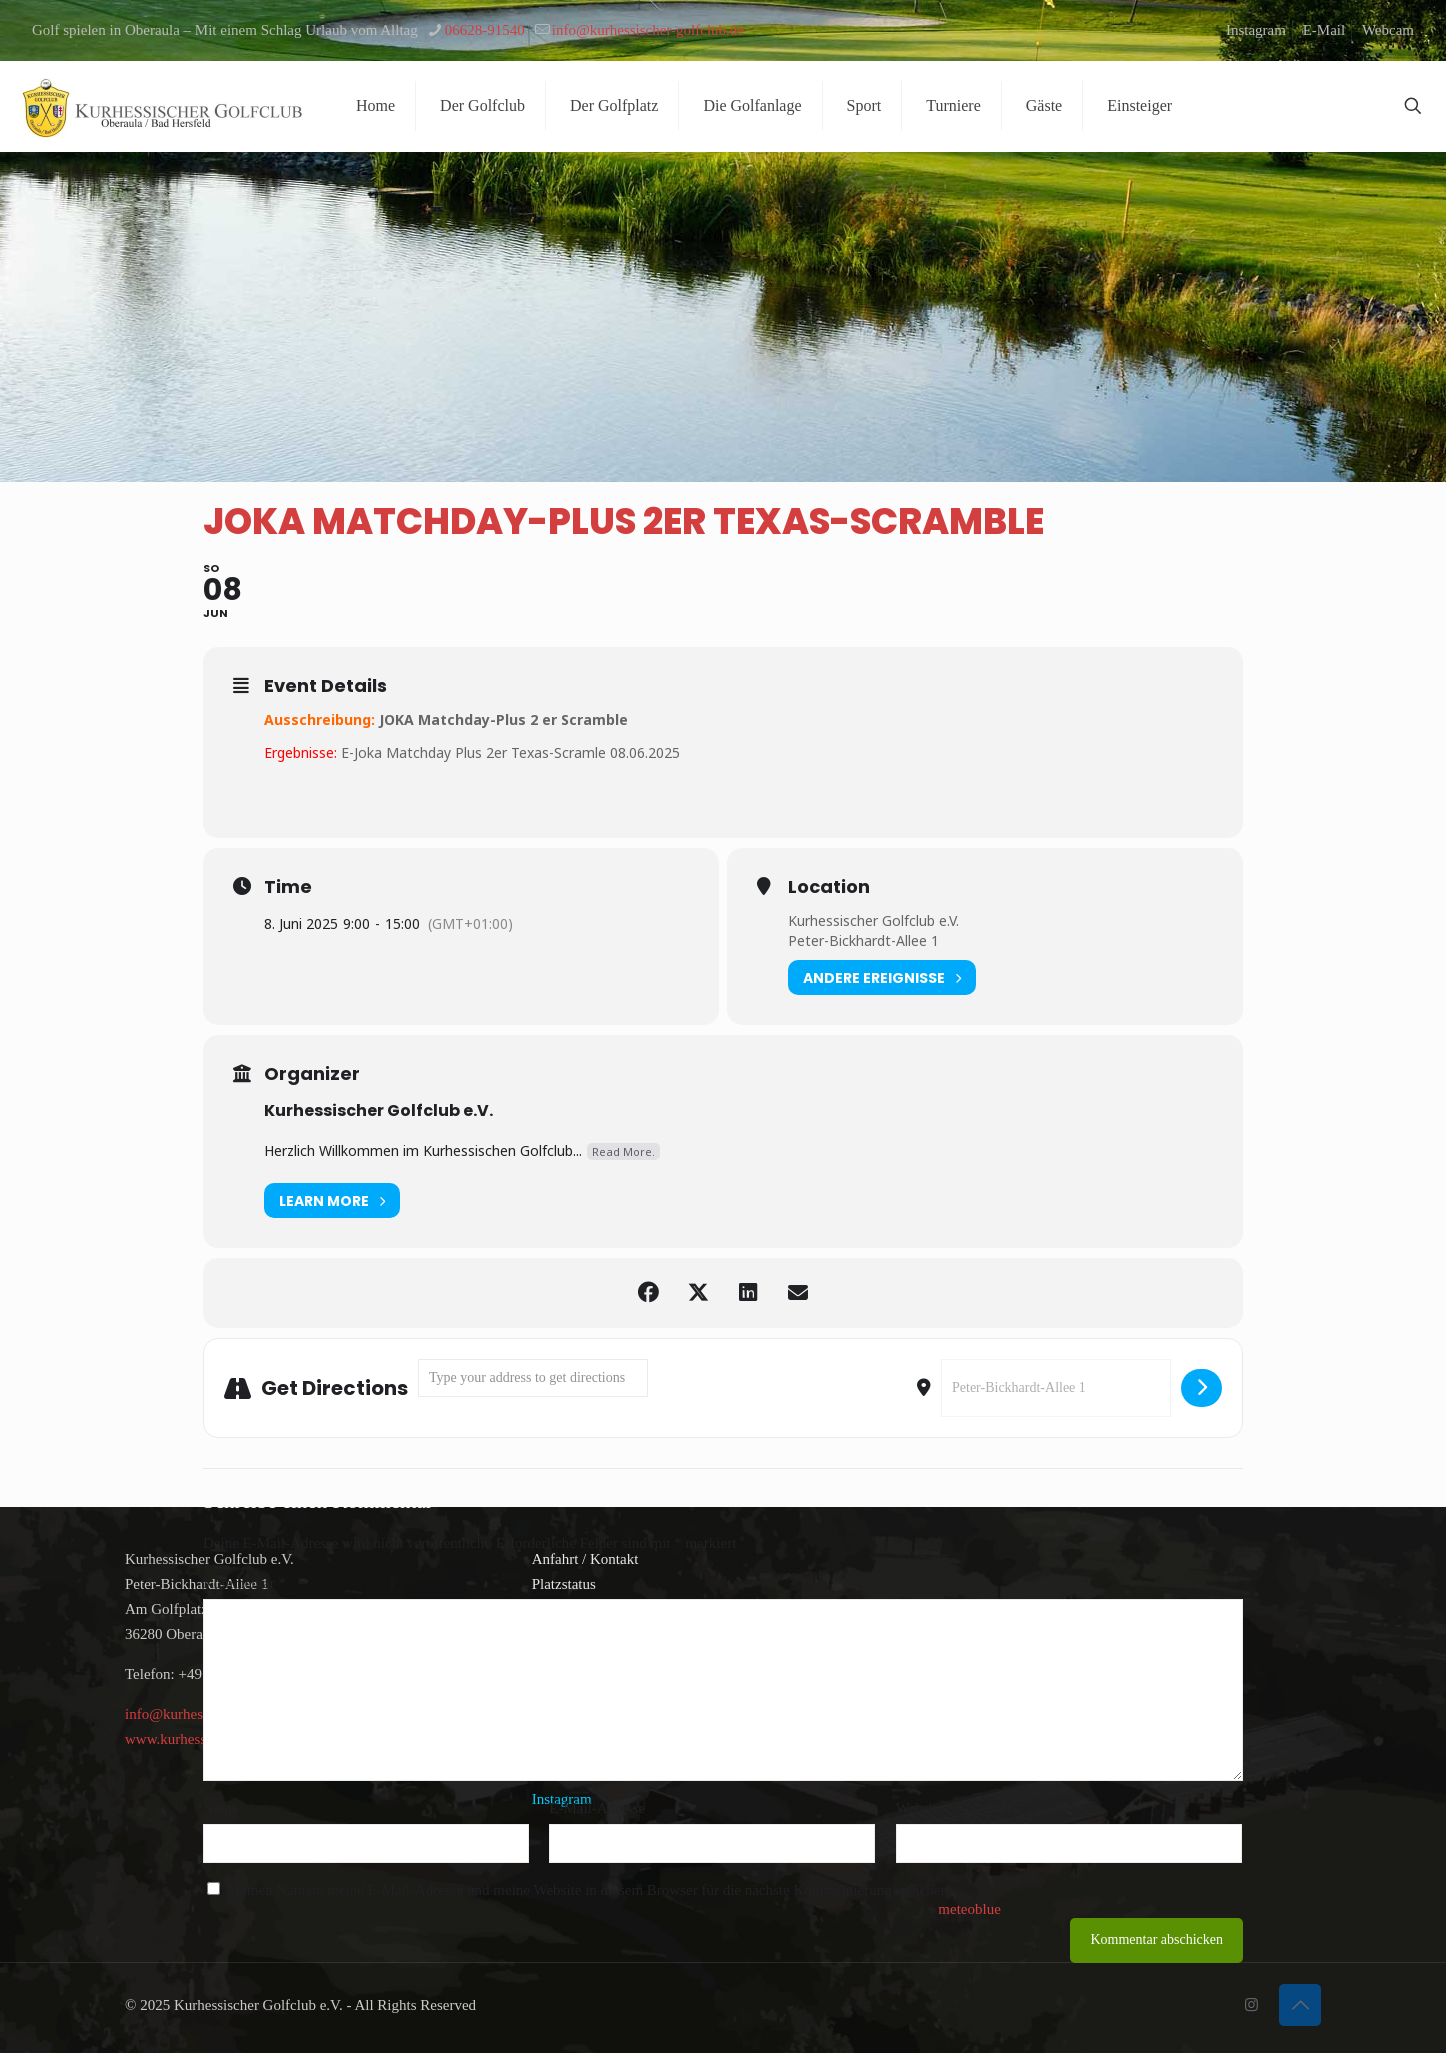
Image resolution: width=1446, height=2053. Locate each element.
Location (829, 887)
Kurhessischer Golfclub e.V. (873, 920)
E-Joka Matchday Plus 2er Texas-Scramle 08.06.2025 (510, 752)
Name (221, 1808)
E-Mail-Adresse (597, 1808)
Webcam (1388, 30)
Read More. (623, 1151)
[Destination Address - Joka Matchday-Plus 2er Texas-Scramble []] (1056, 1388)
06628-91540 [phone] (485, 30)
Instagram (1256, 30)
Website (920, 1808)
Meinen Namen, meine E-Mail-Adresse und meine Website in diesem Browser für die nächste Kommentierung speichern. (592, 1890)
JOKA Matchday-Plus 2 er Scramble (503, 719)
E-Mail (1324, 30)
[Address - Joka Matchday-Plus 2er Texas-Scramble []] (533, 1378)
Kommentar (244, 1583)
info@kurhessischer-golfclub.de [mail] (648, 30)
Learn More (332, 1200)
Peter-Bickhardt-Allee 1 (863, 940)
